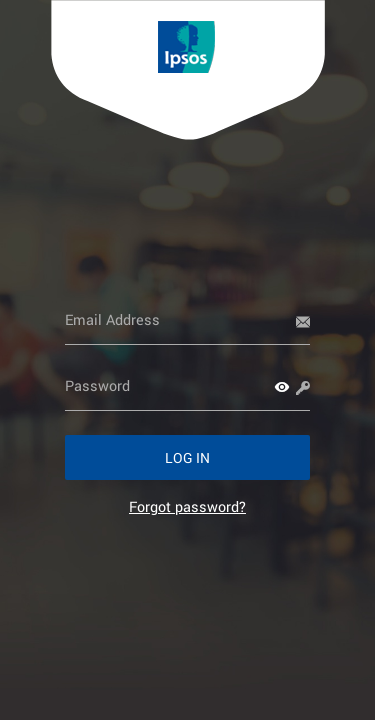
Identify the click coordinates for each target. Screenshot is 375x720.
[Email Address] (187, 320)
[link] (187, 506)
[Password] (187, 386)
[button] (282, 387)
